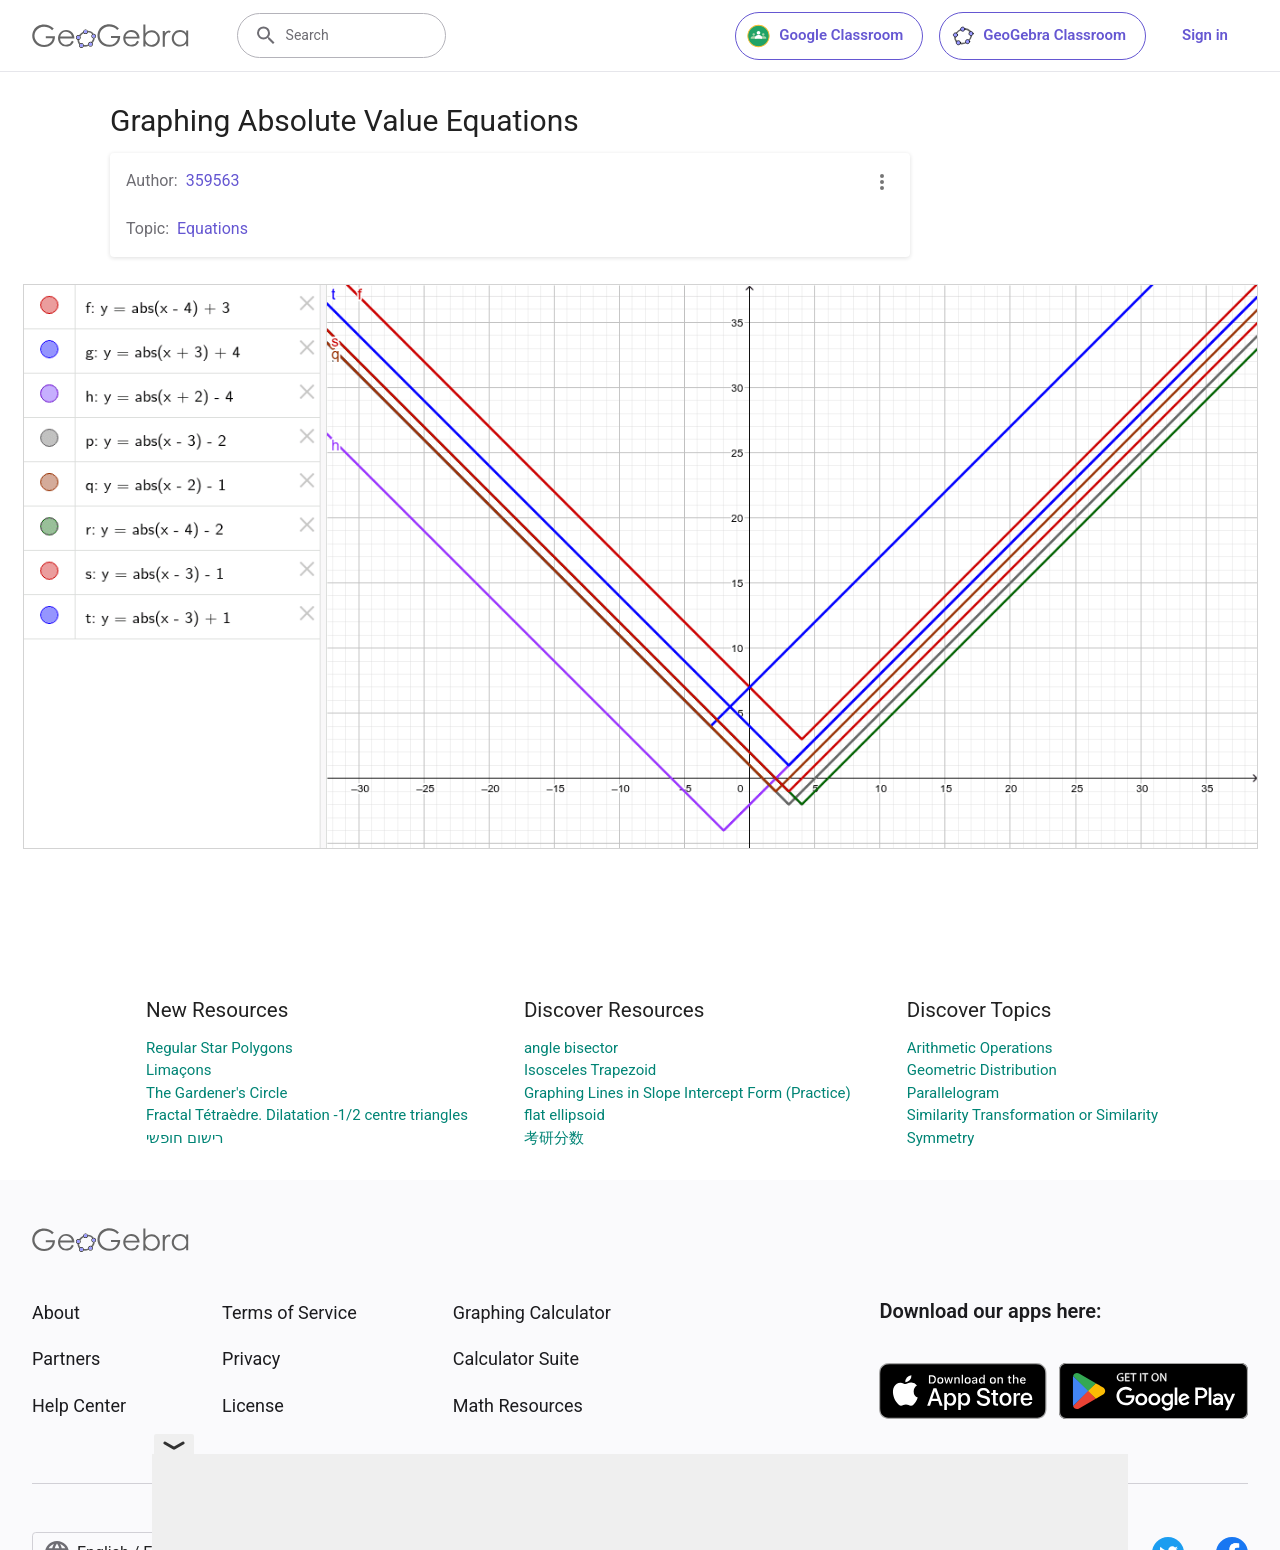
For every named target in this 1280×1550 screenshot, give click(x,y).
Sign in (1205, 35)
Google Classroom (825, 36)
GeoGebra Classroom (1038, 36)
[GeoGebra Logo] (110, 36)
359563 (213, 180)
